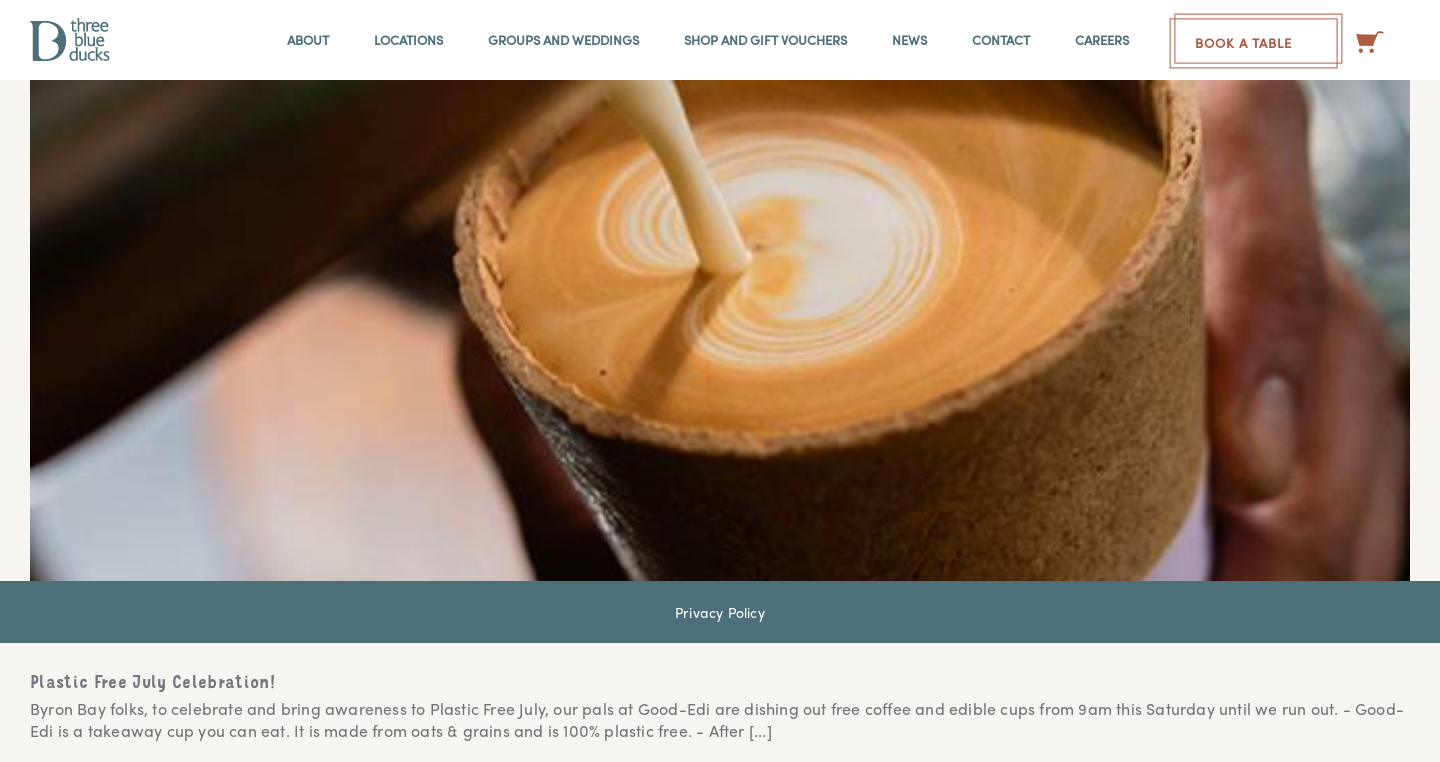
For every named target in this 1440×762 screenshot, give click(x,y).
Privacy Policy (720, 612)
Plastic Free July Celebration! (153, 684)
